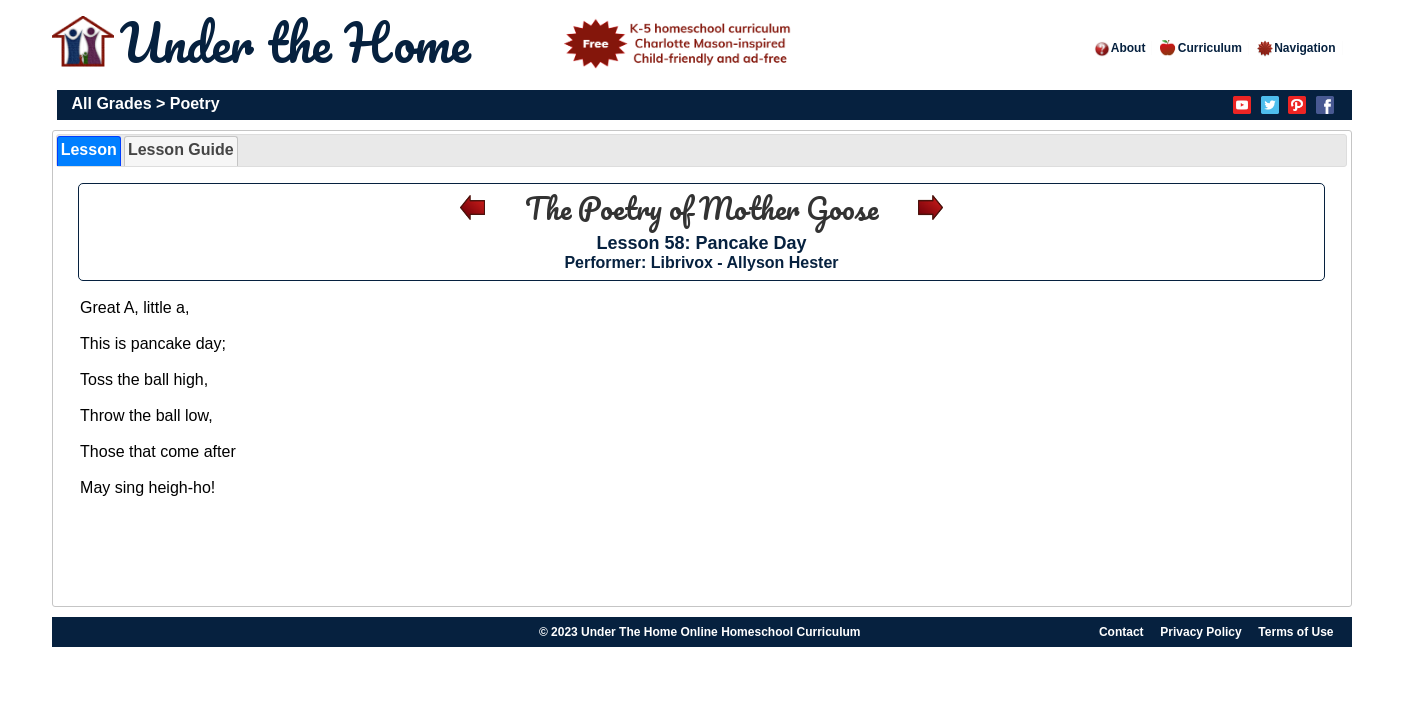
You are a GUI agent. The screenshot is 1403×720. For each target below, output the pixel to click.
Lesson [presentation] (89, 149)
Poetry (195, 103)
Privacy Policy (1200, 632)
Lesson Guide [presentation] (181, 149)
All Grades (112, 103)
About (1119, 48)
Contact (1121, 632)
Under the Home (459, 42)
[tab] (89, 151)
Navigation (1295, 48)
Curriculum (1201, 48)
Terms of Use (1295, 632)
